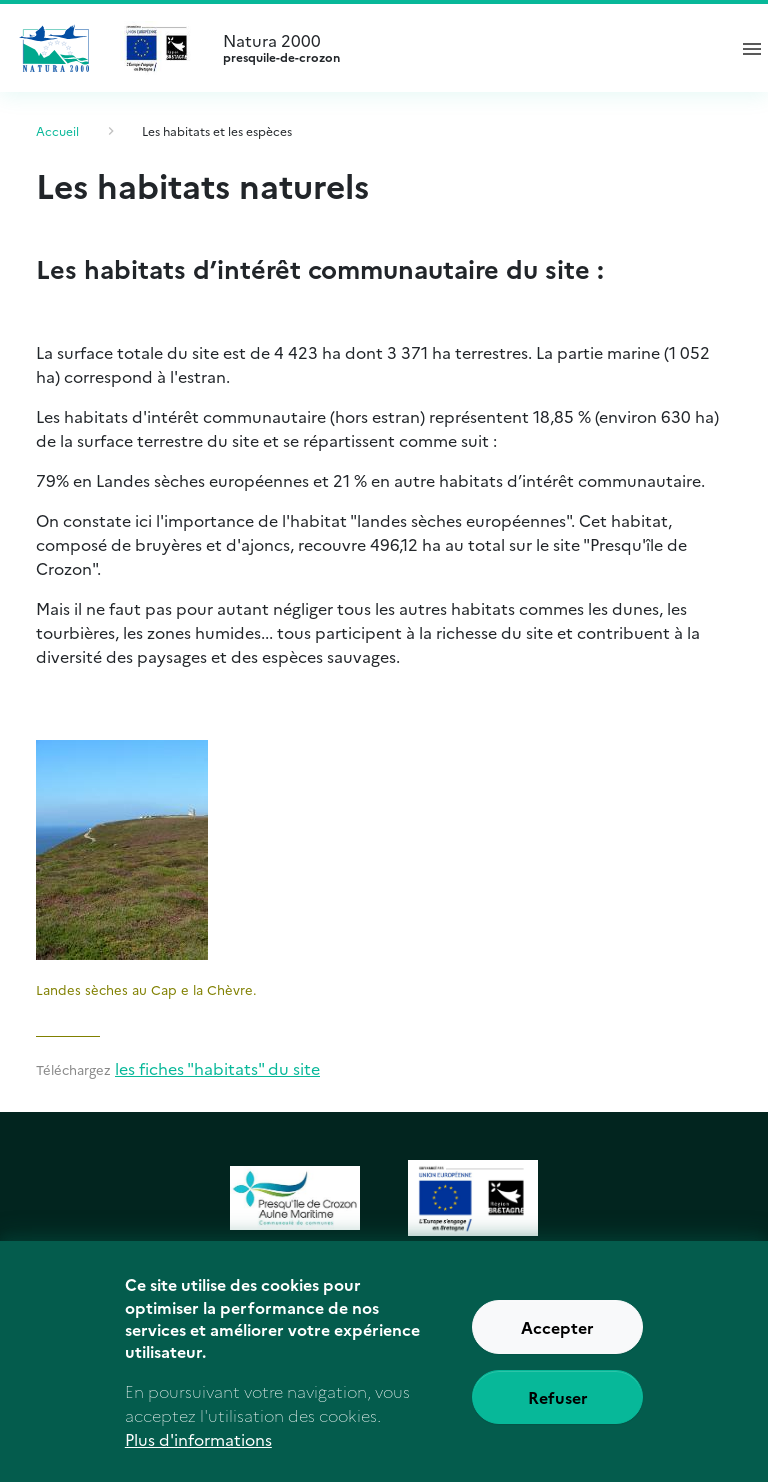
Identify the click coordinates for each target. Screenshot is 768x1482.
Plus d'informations (198, 1455)
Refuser (558, 1414)
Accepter (557, 1344)
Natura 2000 (465, 48)
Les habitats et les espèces (217, 130)
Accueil (57, 130)
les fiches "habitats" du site (217, 1068)
